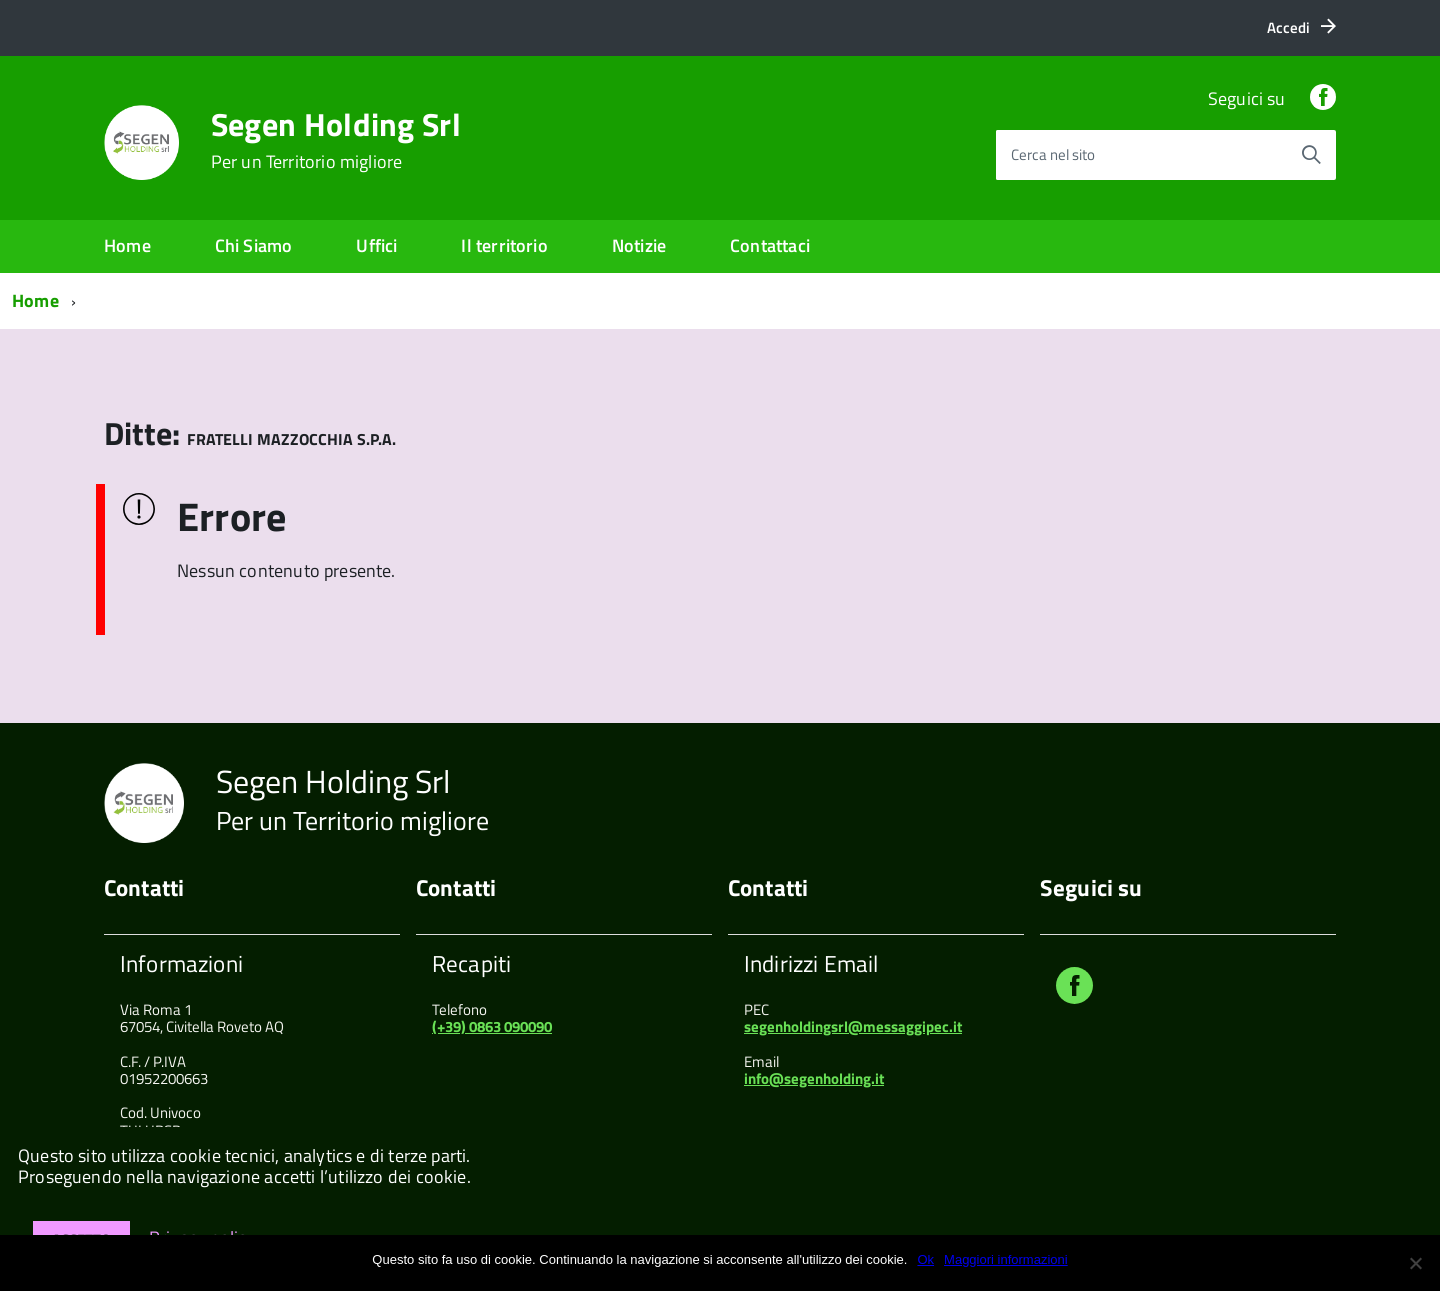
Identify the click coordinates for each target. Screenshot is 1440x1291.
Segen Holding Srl (336, 140)
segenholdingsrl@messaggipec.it (853, 1026)
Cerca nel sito (1053, 154)
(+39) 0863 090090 (492, 1026)
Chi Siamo (254, 245)
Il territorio (504, 245)
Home (127, 245)
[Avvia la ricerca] (1311, 155)
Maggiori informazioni (1006, 1259)
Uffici (376, 245)
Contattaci (770, 245)
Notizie (639, 245)
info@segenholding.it (814, 1078)
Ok (925, 1259)
